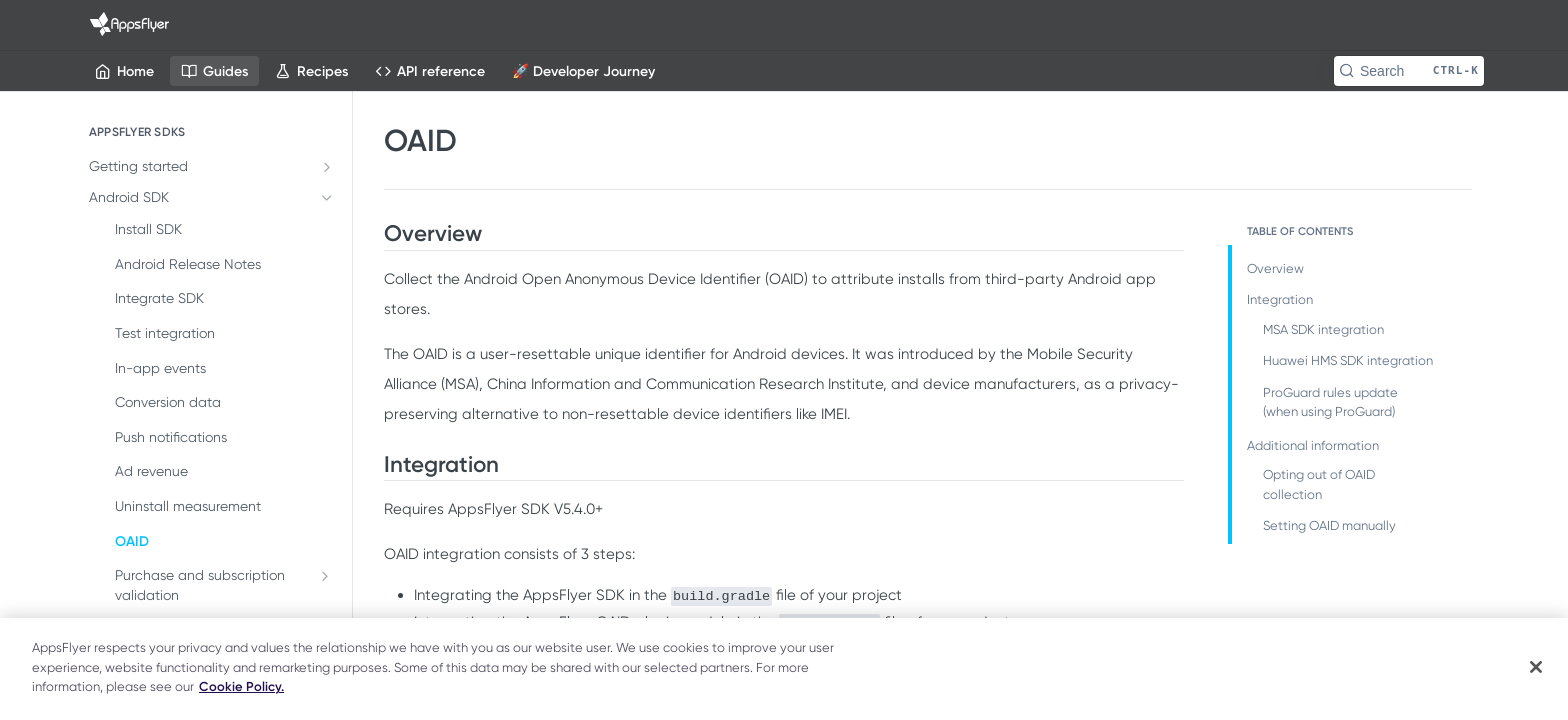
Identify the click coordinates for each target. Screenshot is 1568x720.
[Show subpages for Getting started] (327, 167)
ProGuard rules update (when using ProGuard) (1330, 402)
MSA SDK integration (1323, 329)
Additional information (1313, 445)
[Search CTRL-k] (1409, 71)
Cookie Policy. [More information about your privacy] (241, 686)
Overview (1275, 268)
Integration (1280, 299)
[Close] (1536, 667)
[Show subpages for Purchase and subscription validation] (325, 576)
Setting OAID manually (1329, 525)
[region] (784, 669)
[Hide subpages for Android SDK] (327, 198)
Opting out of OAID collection (1319, 484)
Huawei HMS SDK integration (1348, 360)
